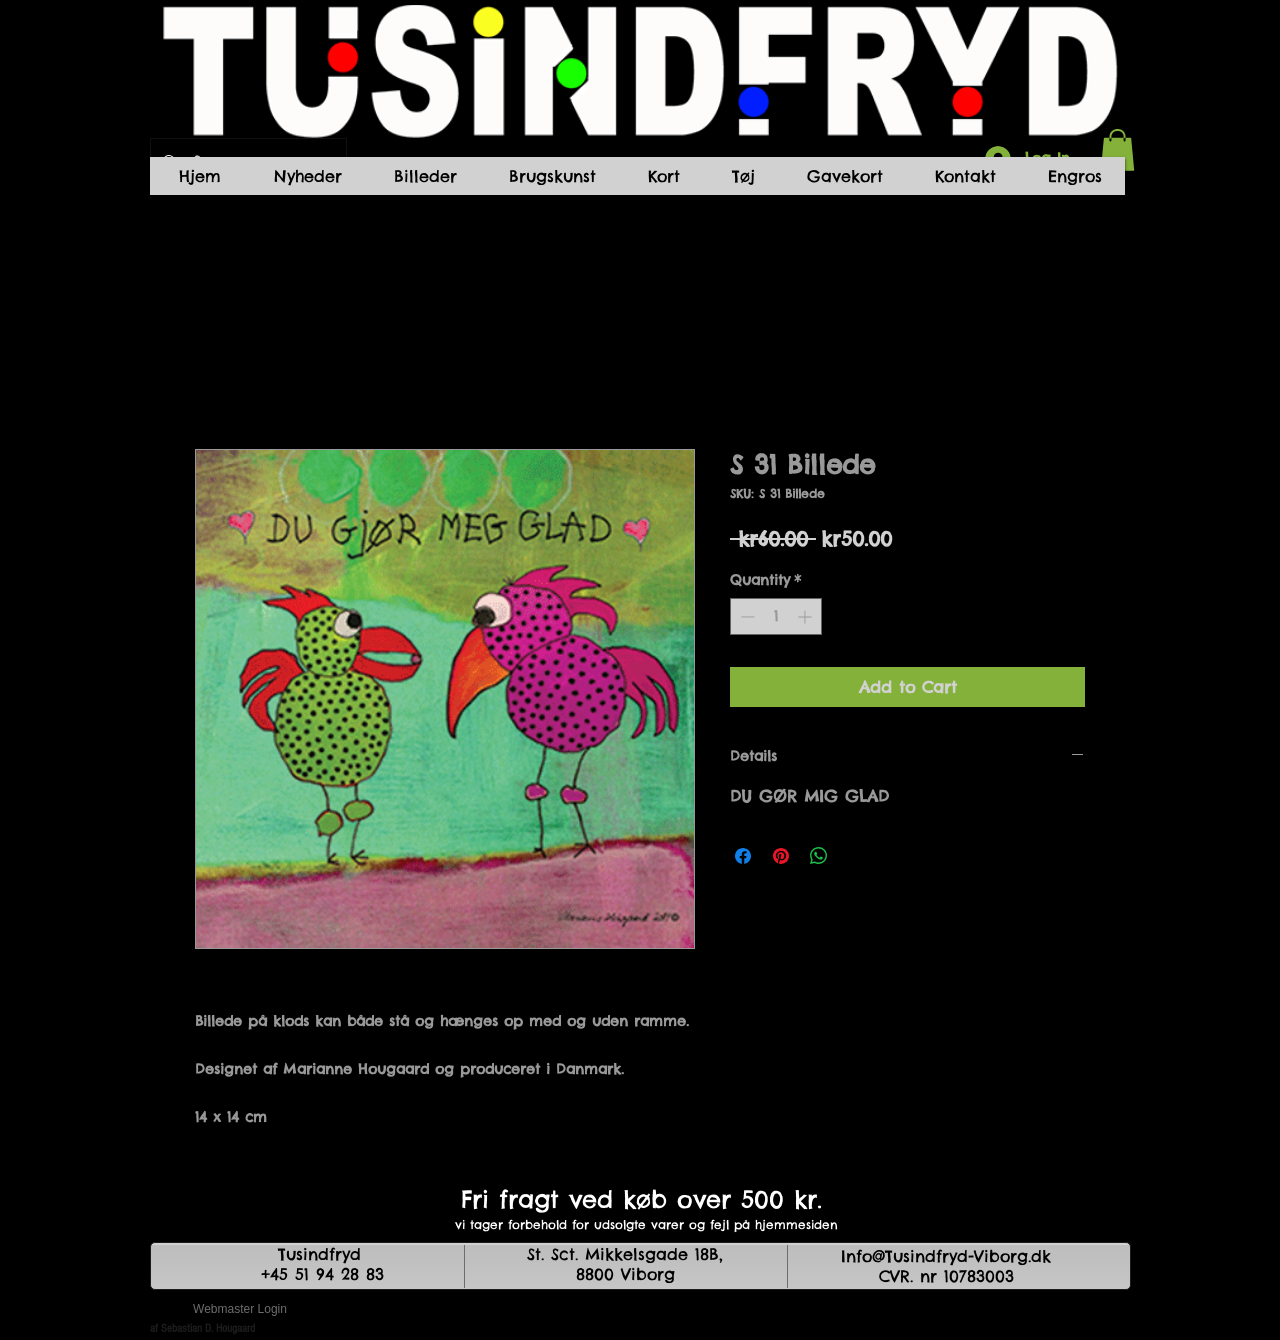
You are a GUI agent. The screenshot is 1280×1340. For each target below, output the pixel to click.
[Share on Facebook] (743, 856)
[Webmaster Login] (240, 1310)
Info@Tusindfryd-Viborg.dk (946, 1256)
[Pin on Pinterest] (781, 856)
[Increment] (806, 616)
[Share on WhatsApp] (819, 856)
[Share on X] (857, 856)
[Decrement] (745, 616)
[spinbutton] (776, 616)
